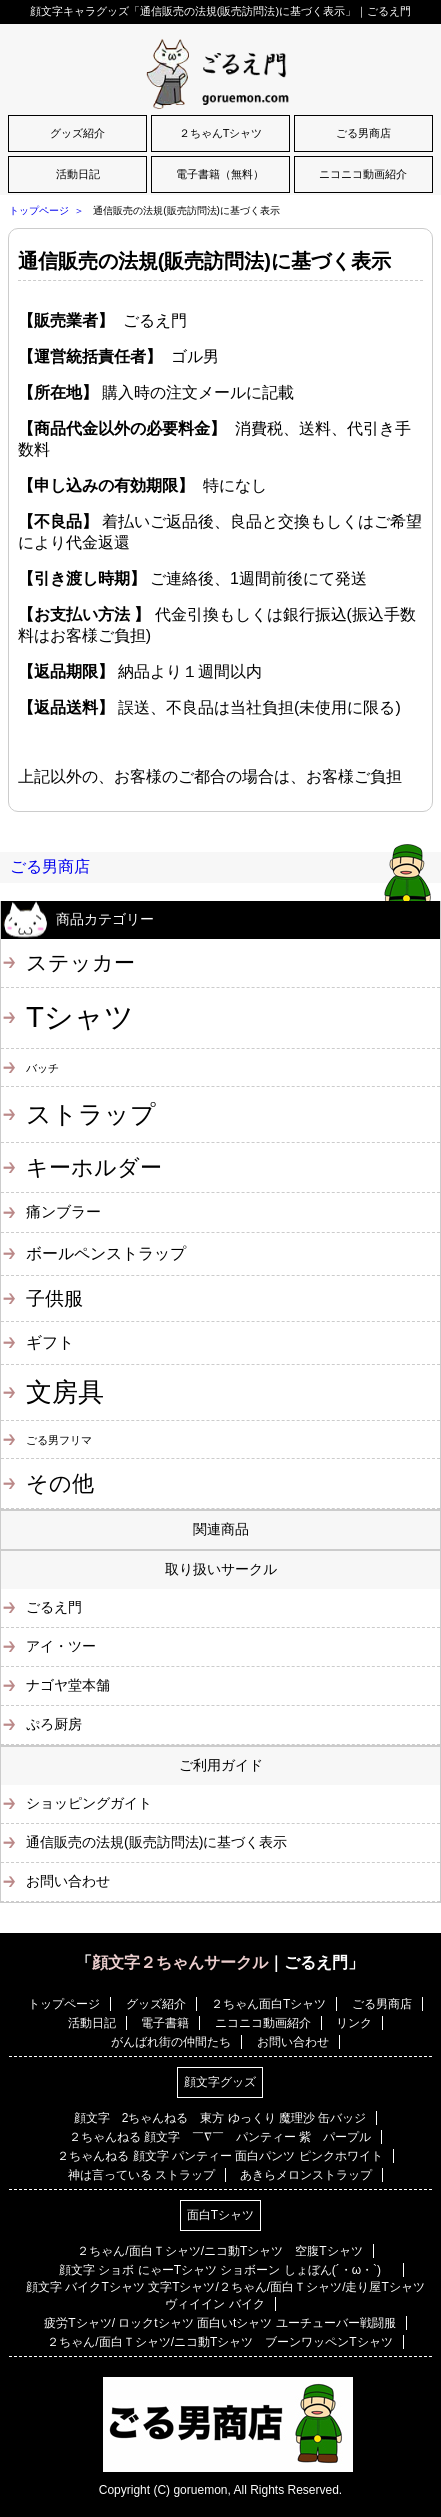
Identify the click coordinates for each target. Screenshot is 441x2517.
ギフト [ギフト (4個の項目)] (50, 1342)
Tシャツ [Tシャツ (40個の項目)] (80, 1016)
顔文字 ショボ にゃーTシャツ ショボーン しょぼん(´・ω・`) (226, 2270)
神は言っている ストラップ (141, 2175)
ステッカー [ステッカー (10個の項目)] (80, 962)
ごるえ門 (54, 1607)
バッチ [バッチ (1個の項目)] (42, 1068)
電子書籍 (165, 2023)
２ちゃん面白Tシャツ (268, 2004)
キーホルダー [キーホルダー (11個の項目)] (94, 1167)
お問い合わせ (68, 1881)
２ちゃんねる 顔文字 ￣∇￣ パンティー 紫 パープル (220, 2137)
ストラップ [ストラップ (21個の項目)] (91, 1114)
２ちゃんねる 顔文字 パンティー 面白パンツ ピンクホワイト (219, 2156)
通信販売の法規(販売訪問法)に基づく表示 (204, 261)
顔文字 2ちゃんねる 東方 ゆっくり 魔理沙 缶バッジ (220, 2118)
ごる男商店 (363, 133)
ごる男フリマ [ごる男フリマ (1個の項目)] (59, 1440)
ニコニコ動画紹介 (363, 174)
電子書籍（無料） (220, 174)
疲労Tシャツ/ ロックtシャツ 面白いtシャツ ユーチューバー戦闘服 (219, 2323)
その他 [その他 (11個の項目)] (60, 1483)
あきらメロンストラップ (306, 2175)
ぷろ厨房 (54, 1724)
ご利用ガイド (221, 1765)
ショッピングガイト (89, 1803)
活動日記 (78, 174)
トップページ (39, 210)
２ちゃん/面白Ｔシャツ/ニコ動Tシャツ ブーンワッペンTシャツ (219, 2342)
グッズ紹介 (77, 133)
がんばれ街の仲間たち (171, 2042)
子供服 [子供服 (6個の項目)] (54, 1298)
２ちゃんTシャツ (221, 133)
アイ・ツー (61, 1646)
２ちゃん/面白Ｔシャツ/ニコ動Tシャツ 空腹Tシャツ (219, 2251)
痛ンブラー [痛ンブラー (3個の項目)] (63, 1211)
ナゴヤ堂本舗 (68, 1685)
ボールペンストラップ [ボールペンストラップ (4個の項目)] (106, 1253)
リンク (354, 2023)
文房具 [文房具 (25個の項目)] (65, 1392)
